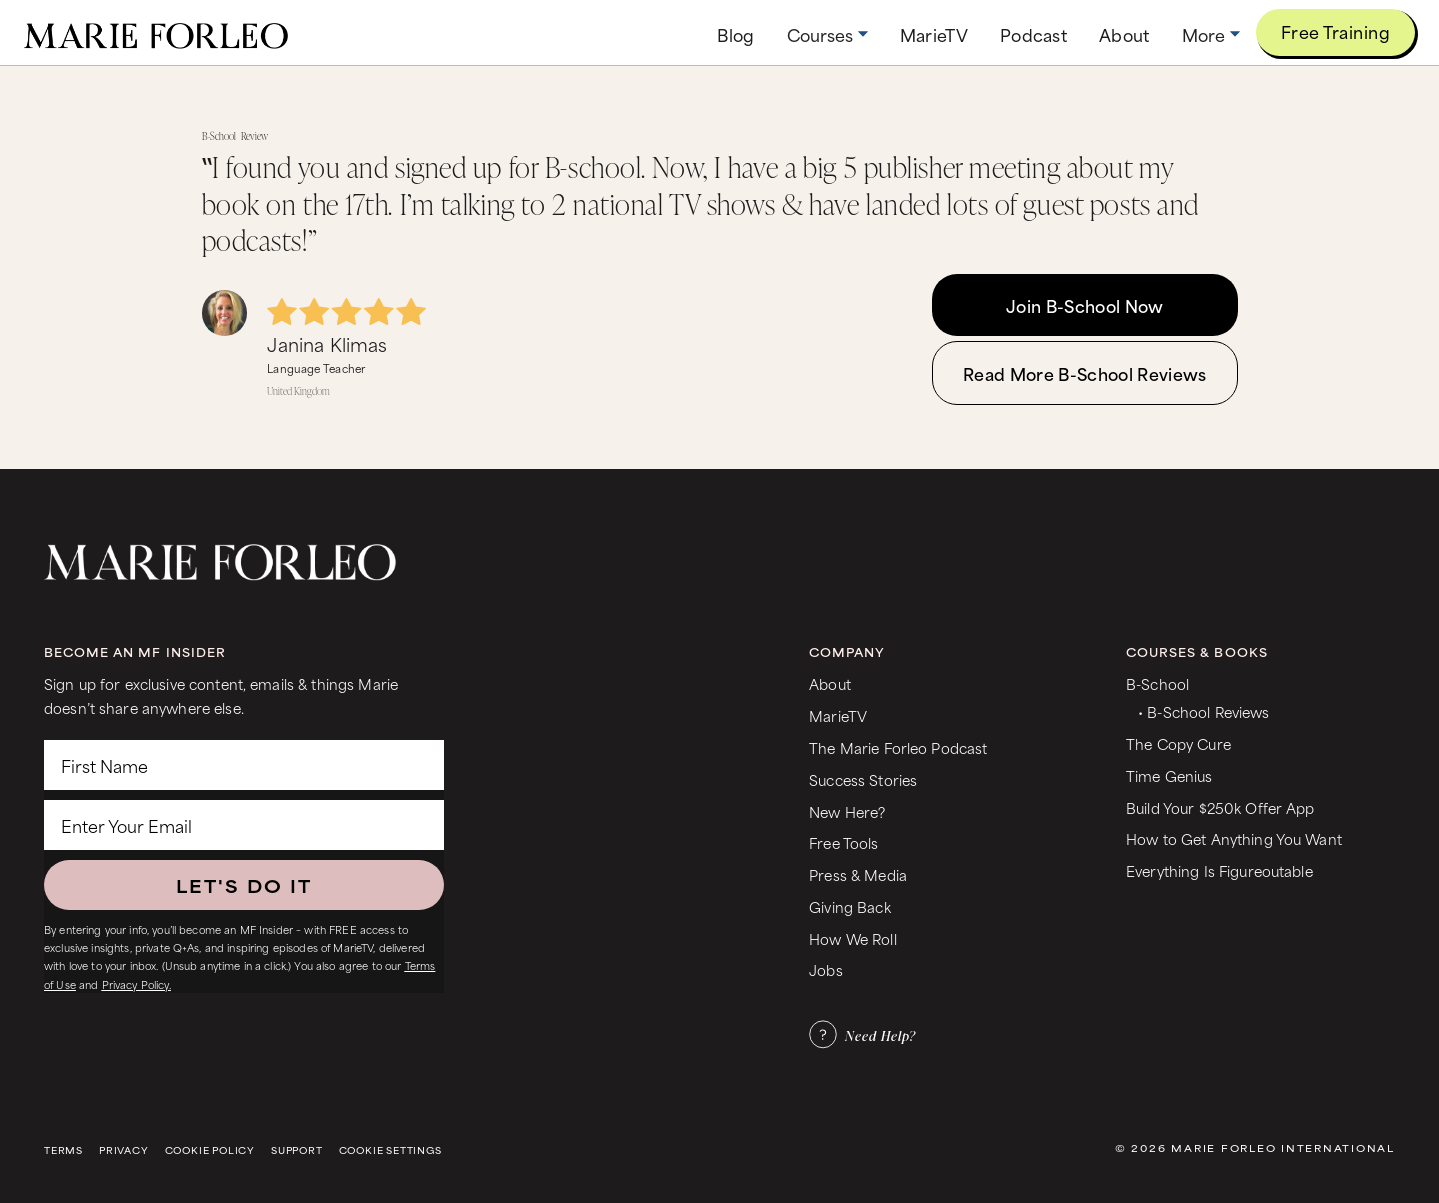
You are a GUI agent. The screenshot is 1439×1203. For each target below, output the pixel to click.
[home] (156, 32)
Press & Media (858, 874)
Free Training (1335, 31)
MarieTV (838, 715)
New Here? (847, 811)
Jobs (826, 969)
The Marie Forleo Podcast (898, 747)
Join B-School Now (1084, 305)
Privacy (124, 1150)
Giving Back (850, 906)
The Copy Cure (1178, 743)
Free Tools (843, 842)
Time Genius (1169, 775)
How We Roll (853, 938)
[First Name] (244, 765)
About (830, 683)
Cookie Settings (390, 1150)
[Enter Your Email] (244, 825)
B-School (1157, 683)
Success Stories (863, 779)
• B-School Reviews (1203, 711)
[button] (827, 34)
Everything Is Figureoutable (1219, 870)
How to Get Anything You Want (1234, 838)
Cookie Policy (210, 1150)
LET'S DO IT (244, 885)
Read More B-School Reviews (1084, 373)
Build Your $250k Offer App (1220, 807)
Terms (63, 1150)
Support (297, 1150)
